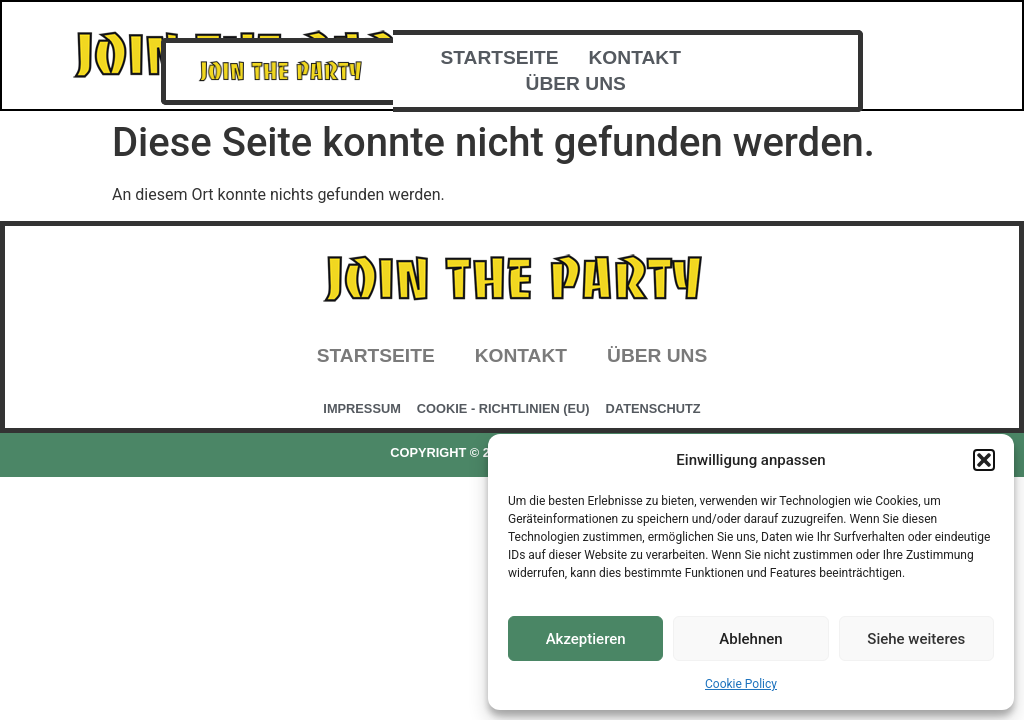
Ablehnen (750, 639)
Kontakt (635, 57)
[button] (984, 460)
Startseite (500, 57)
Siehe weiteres (916, 639)
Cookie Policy (741, 684)
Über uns (576, 83)
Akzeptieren (586, 639)
